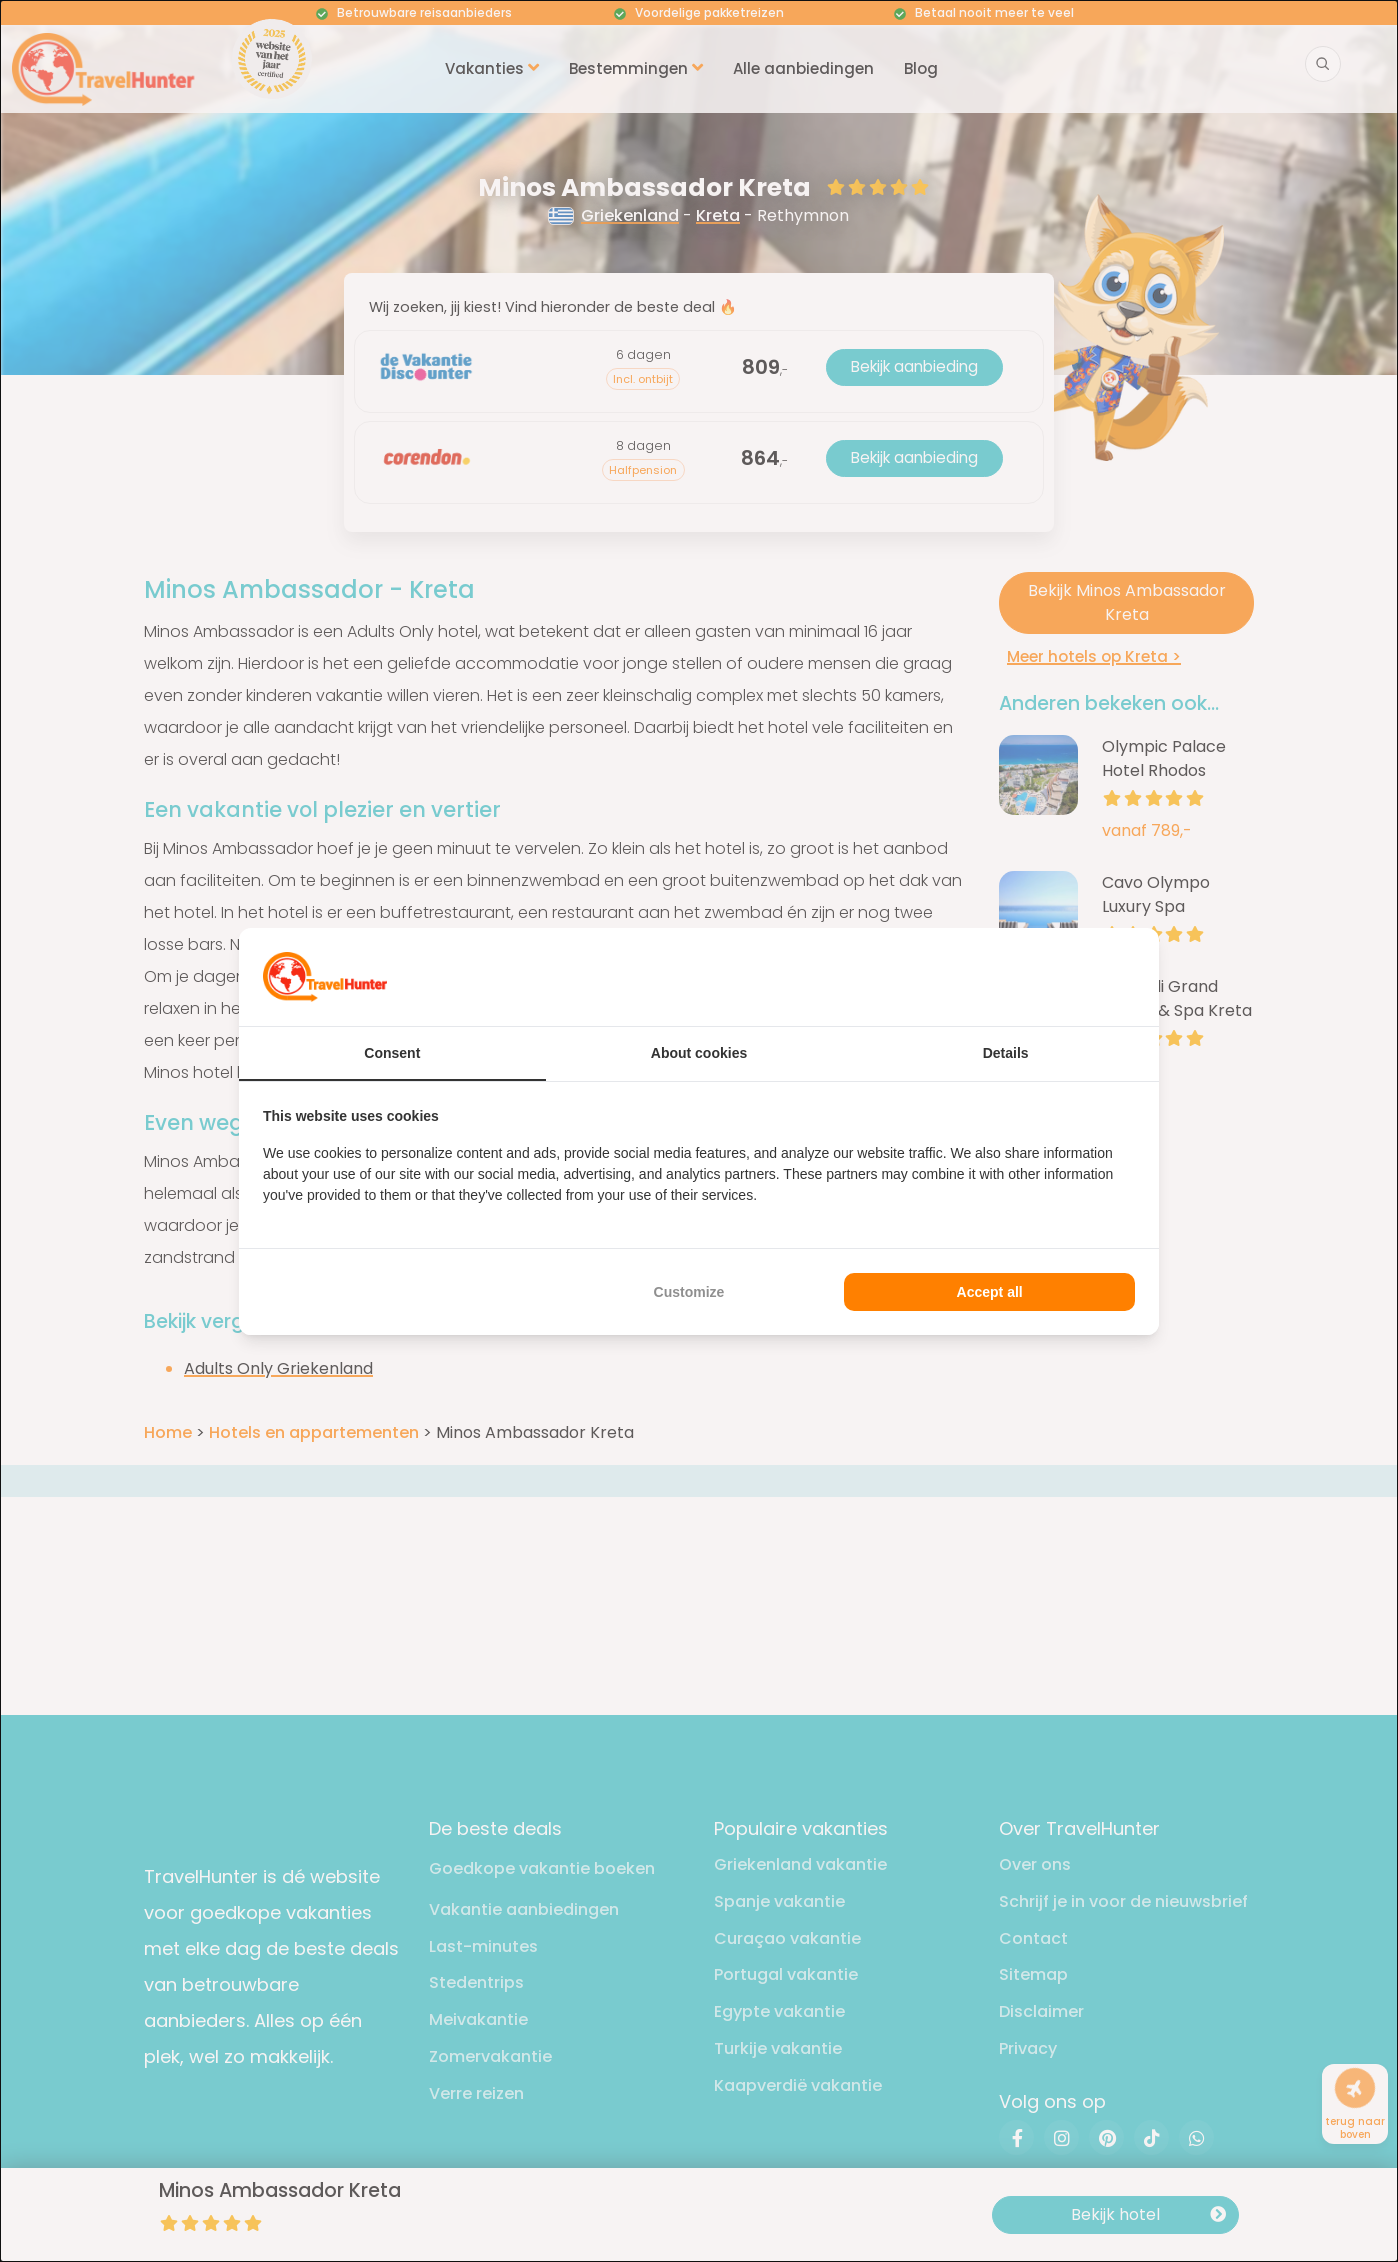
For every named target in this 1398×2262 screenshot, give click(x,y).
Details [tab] (1006, 1053)
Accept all (990, 1292)
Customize (689, 1292)
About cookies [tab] (699, 1053)
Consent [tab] (392, 1053)
